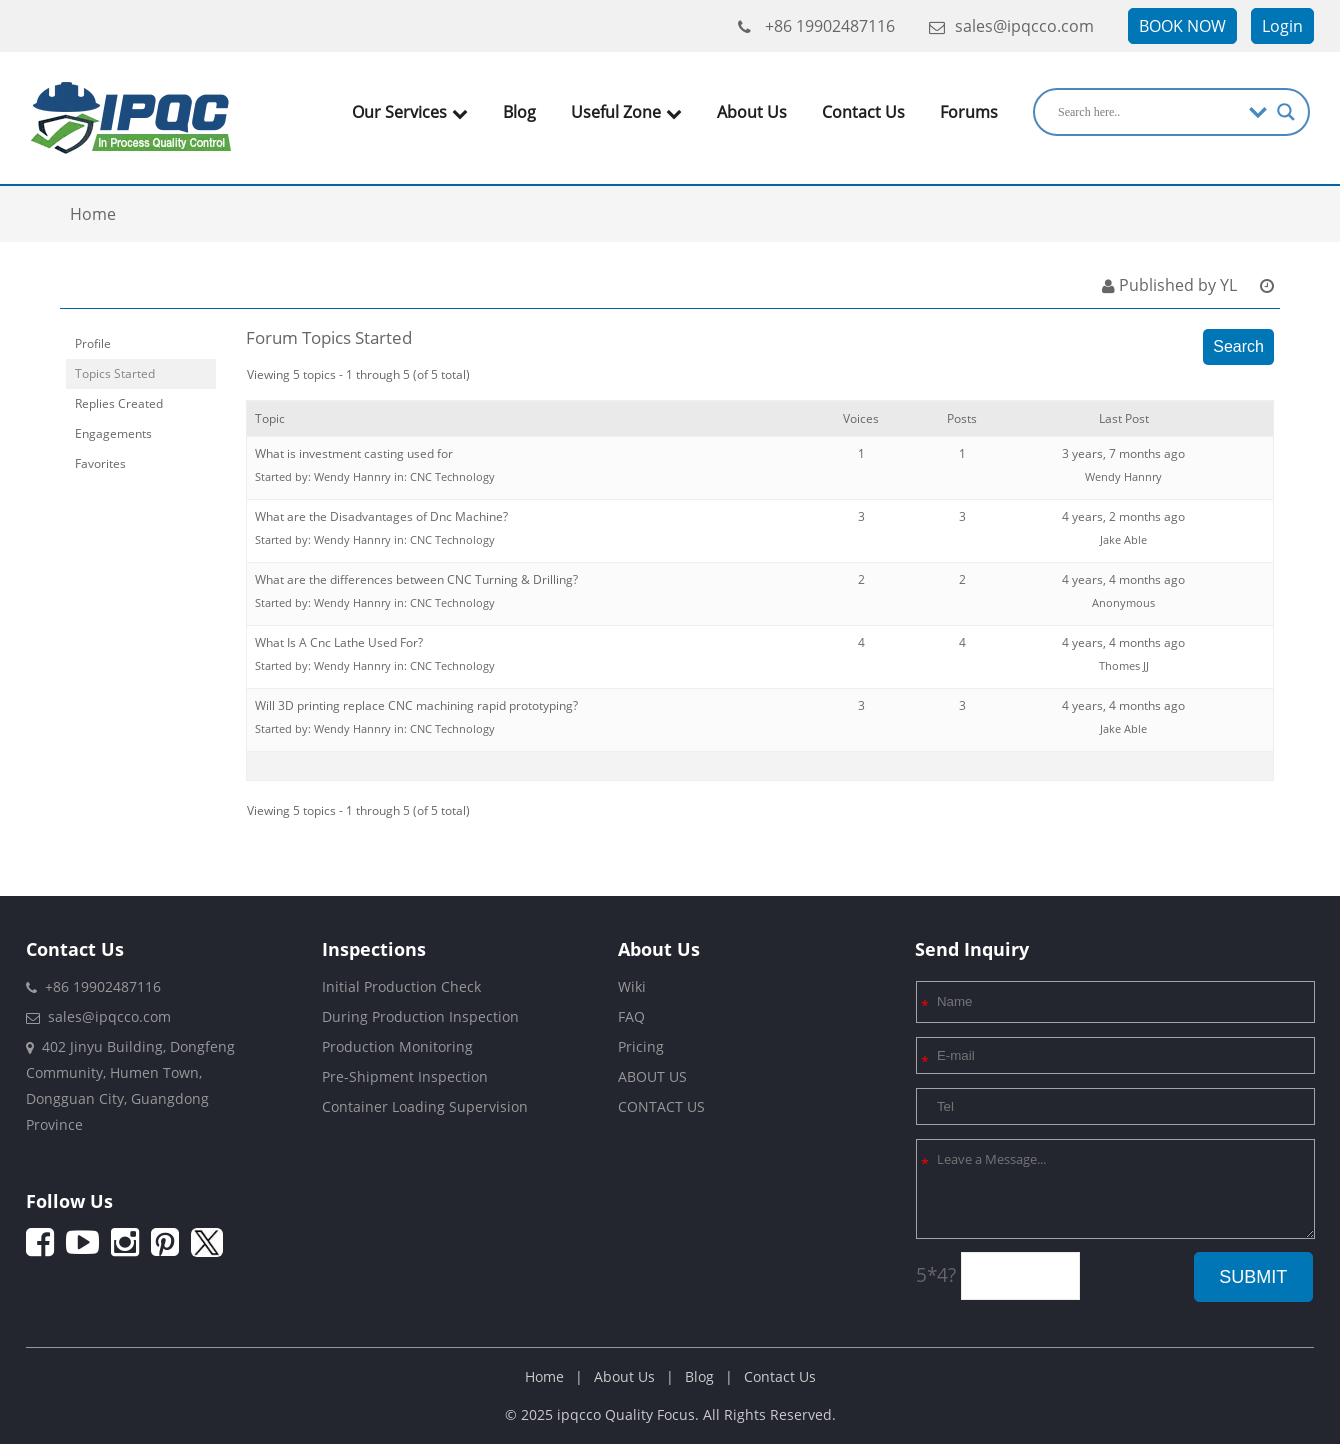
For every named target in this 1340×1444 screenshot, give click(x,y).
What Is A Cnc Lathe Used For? (339, 642)
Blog (519, 112)
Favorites (100, 463)
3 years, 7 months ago (1123, 453)
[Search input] (1148, 112)
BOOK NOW (1182, 26)
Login (1282, 26)
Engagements (113, 433)
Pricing (641, 1046)
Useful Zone (626, 112)
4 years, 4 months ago (1123, 579)
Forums (969, 112)
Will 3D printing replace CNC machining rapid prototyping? (416, 705)
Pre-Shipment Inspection (405, 1076)
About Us (752, 112)
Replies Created (119, 403)
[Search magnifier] (1286, 112)
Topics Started (115, 373)
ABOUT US (652, 1076)
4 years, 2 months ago (1123, 516)
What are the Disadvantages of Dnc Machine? (381, 516)
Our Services (410, 112)
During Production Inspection (420, 1016)
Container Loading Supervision (425, 1106)
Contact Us (863, 112)
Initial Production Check (401, 986)
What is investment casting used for (354, 453)
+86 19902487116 (816, 26)
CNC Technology (452, 476)
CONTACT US (661, 1106)
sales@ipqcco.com (1011, 26)
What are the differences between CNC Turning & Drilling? (416, 579)
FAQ (631, 1016)
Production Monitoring (397, 1046)
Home (544, 1376)
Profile (93, 343)
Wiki (632, 986)
